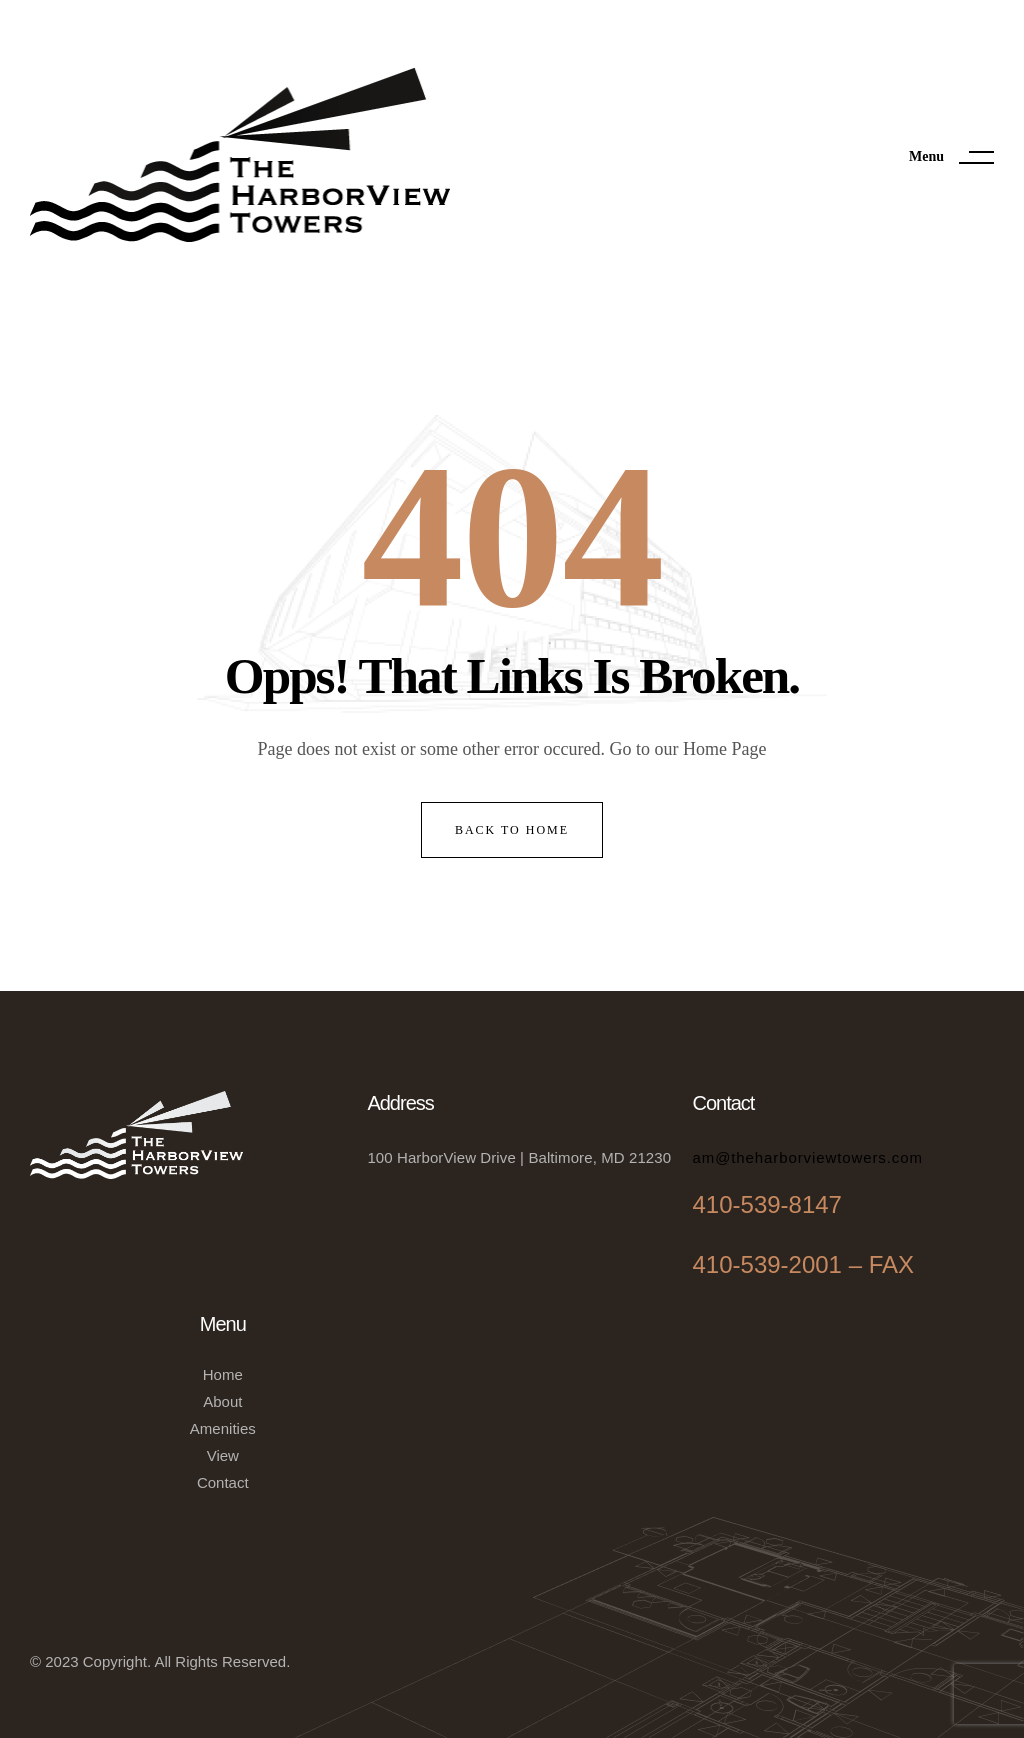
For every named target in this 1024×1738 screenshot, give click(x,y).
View (223, 1455)
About (222, 1401)
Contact (223, 1482)
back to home (512, 830)
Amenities (223, 1428)
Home (223, 1374)
